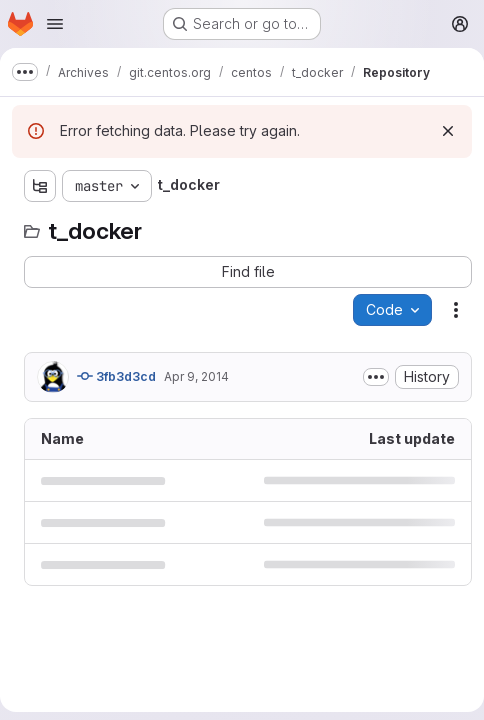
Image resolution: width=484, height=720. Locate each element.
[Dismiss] (448, 131)
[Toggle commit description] (376, 377)
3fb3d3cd (116, 376)
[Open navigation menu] (55, 24)
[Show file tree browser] (40, 186)
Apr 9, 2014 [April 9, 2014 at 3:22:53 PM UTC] (196, 376)
